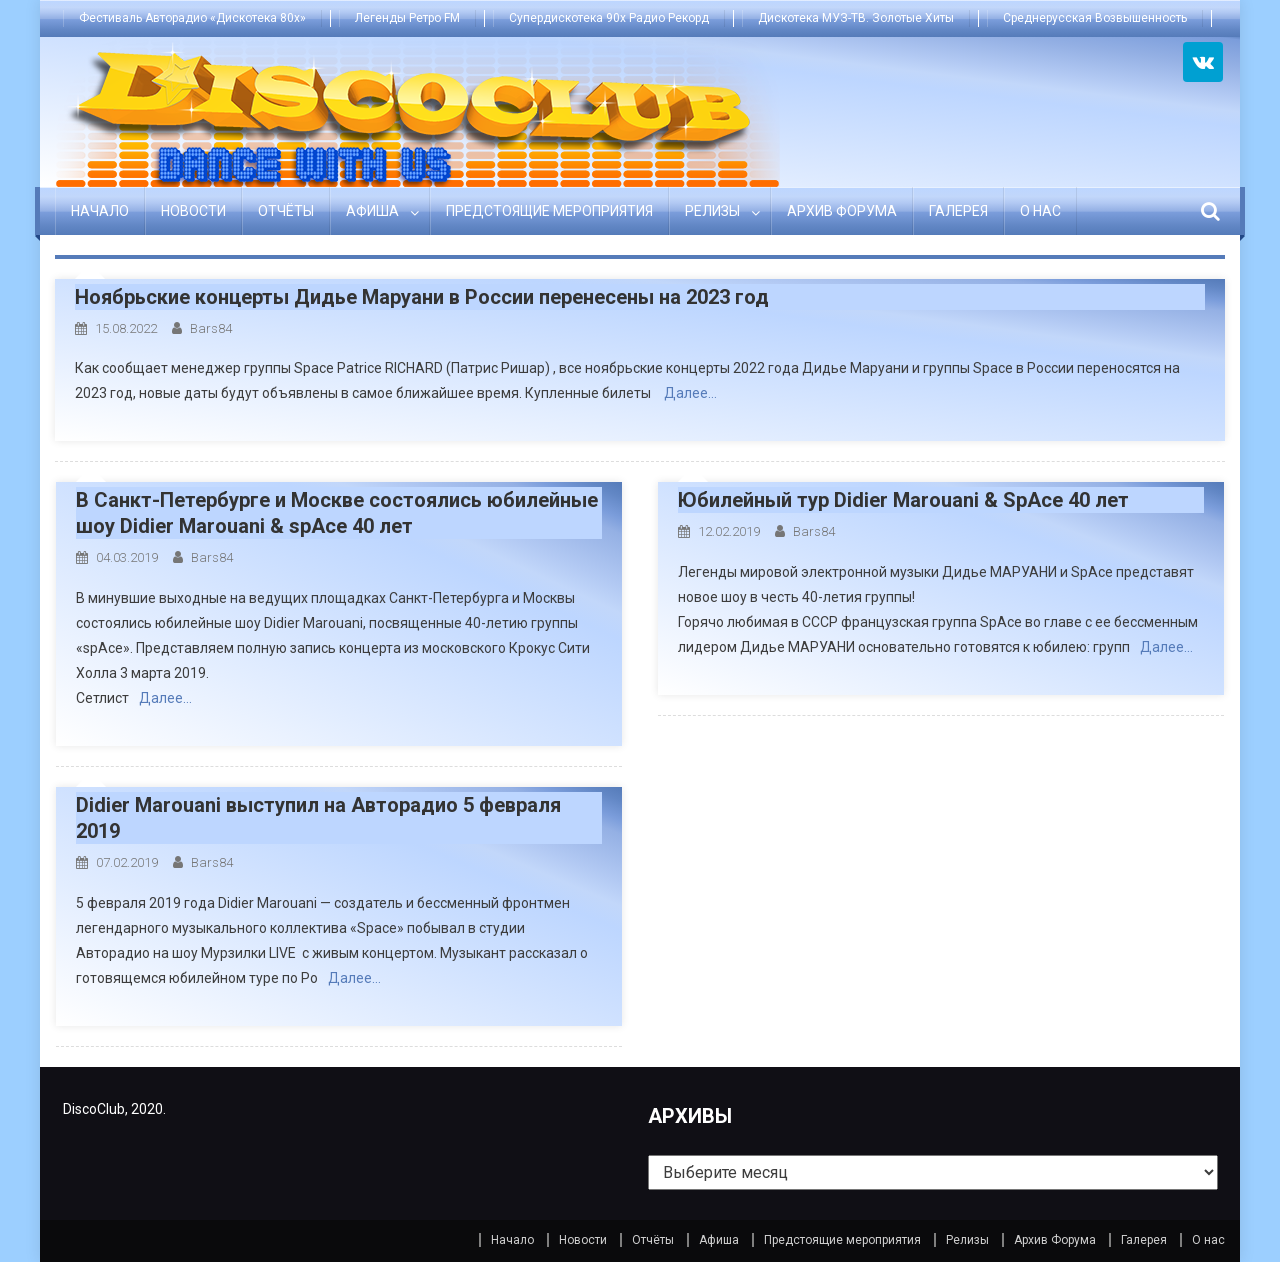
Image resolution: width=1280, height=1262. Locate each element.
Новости (193, 211)
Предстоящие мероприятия (549, 211)
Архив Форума (842, 211)
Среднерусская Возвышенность (1095, 18)
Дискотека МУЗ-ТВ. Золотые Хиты (856, 18)
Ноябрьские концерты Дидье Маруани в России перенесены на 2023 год (422, 297)
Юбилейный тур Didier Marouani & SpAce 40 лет (903, 500)
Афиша (372, 211)
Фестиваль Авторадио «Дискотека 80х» (192, 18)
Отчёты (286, 211)
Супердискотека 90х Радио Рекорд (609, 18)
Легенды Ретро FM (407, 18)
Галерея (958, 211)
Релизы (712, 211)
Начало (100, 211)
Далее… (690, 393)
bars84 (211, 328)
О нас (1040, 211)
